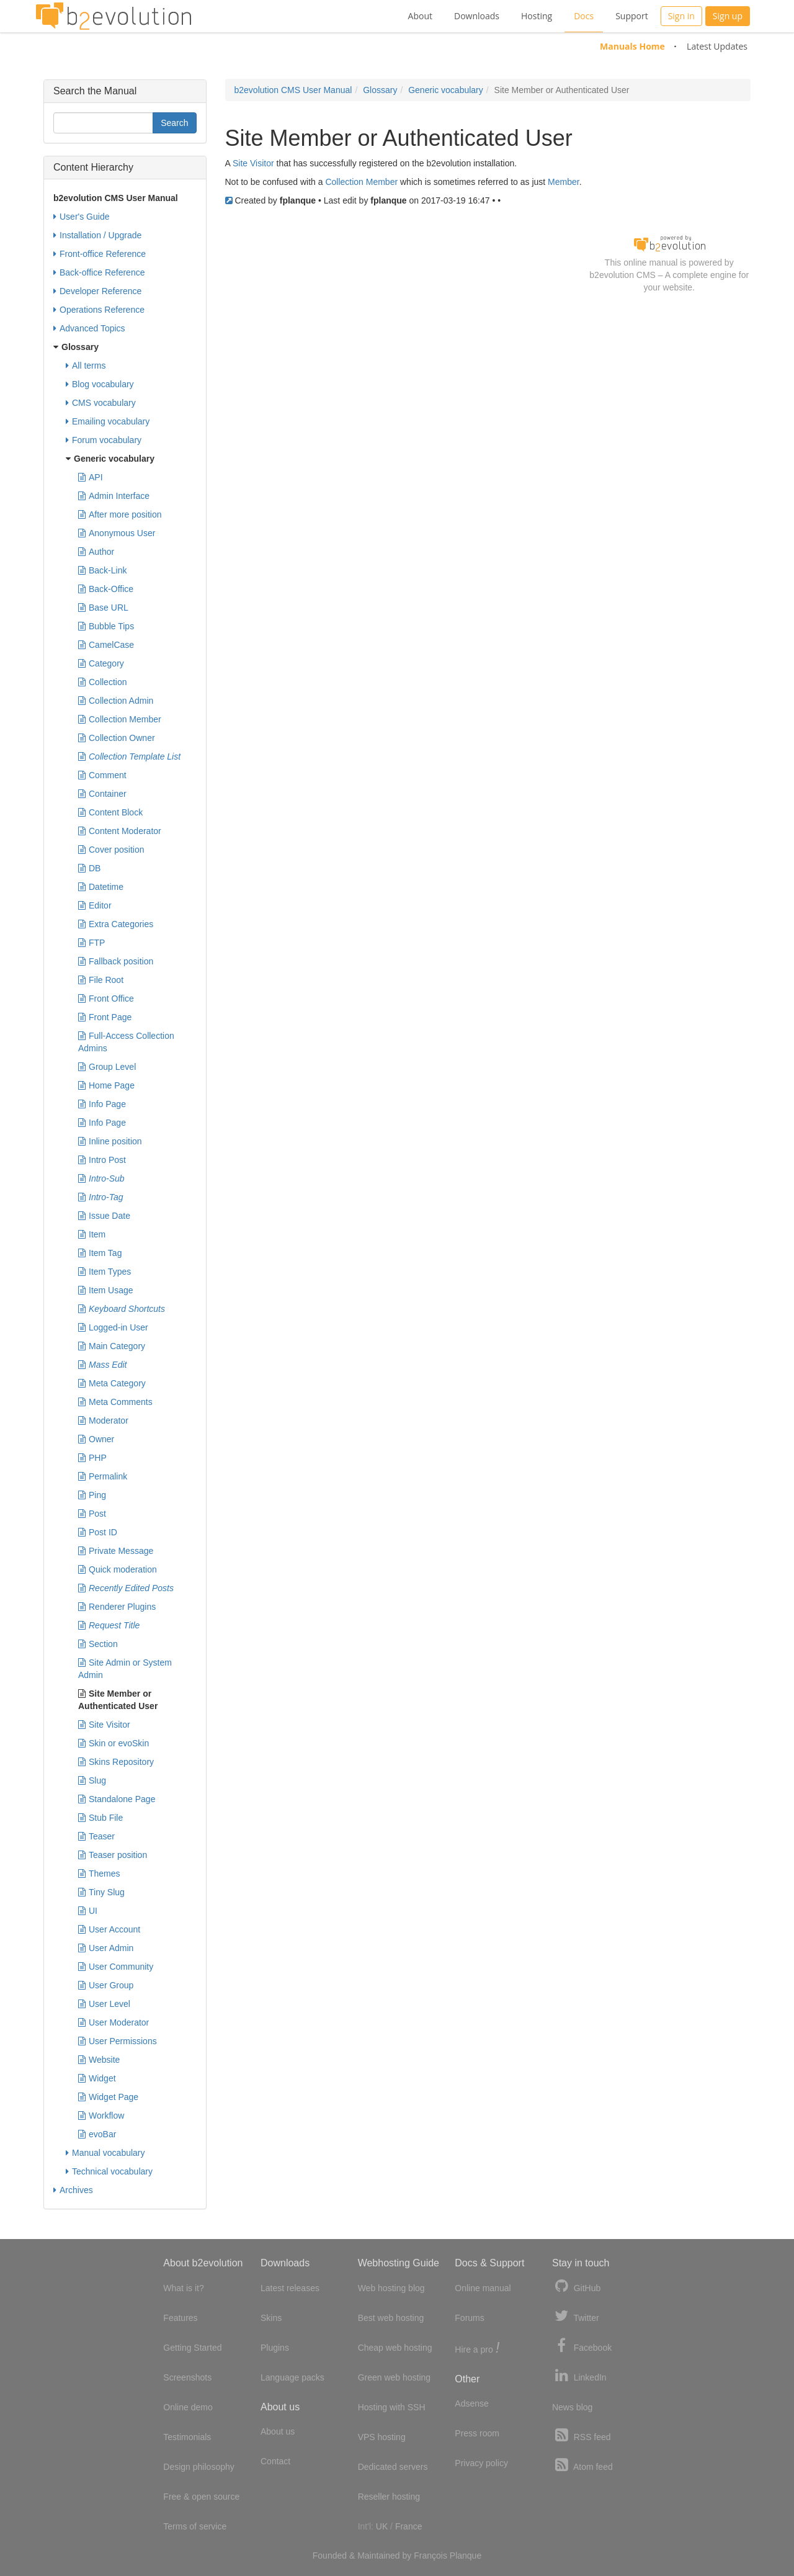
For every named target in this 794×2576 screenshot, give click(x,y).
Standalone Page (116, 1799)
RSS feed (581, 2435)
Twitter (575, 2316)
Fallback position (115, 961)
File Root (100, 980)
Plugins (275, 2348)
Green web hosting (394, 2377)
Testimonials (187, 2437)
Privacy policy (481, 2463)
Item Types (104, 1271)
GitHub (576, 2286)
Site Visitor (253, 163)
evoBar (97, 2134)
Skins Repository (116, 1762)
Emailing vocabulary (107, 421)
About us (278, 2431)
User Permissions (117, 2041)
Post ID (97, 1532)
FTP (91, 942)
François (430, 2555)
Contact (275, 2461)
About (420, 16)
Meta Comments (115, 1402)
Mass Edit (102, 1364)
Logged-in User (113, 1327)
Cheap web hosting (395, 2348)
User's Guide (81, 216)
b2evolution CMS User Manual (293, 90)
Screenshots (187, 2377)
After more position (120, 514)
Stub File (100, 1817)
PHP (92, 1458)
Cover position (111, 849)
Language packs (292, 2377)
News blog (572, 2407)
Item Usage (105, 1290)
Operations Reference (99, 309)
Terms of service (194, 2526)
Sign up (728, 16)
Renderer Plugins (117, 1606)
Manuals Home (632, 46)
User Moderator (113, 2022)
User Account (109, 1929)
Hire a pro (477, 2348)
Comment (102, 775)
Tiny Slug (101, 1892)
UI (87, 1911)
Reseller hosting (389, 2497)
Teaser (96, 1836)
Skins (271, 2318)
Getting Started (192, 2348)
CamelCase (106, 645)
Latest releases (290, 2288)
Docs (584, 16)
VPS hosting (382, 2437)
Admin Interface (113, 496)
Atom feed (582, 2465)
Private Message (115, 1551)
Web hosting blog (391, 2288)
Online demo (187, 2407)
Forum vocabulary (103, 440)
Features (180, 2318)
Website (99, 2059)
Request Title (109, 1625)
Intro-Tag (100, 1197)
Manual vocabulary (105, 2153)
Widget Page (108, 2097)
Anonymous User (116, 533)
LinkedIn (579, 2375)
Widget (97, 2078)
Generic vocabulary (445, 90)
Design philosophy (198, 2467)
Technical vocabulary (109, 2171)
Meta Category (112, 1383)
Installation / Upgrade (97, 235)
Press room (477, 2433)
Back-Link (102, 570)
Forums (469, 2318)
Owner (96, 1439)
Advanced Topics (89, 328)
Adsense (471, 2403)
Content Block (110, 812)
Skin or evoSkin (113, 1743)
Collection (102, 682)
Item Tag (100, 1253)
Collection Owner (116, 738)
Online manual (483, 2288)
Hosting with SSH (392, 2407)
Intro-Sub (101, 1178)
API (90, 477)
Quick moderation (117, 1569)
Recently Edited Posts (126, 1588)
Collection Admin (115, 700)
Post (92, 1513)
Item (91, 1234)
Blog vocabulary (100, 384)
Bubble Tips (106, 626)
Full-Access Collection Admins (126, 1041)
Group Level (107, 1067)
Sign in (681, 16)
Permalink (102, 1476)
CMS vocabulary (101, 403)
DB (89, 868)
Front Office (106, 998)
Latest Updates (717, 46)
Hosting (536, 16)
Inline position (110, 1141)
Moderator (103, 1420)
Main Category (111, 1346)
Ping (92, 1495)
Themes (99, 1873)
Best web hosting (391, 2318)
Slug (92, 1780)
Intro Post (102, 1160)
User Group (105, 1985)
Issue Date (104, 1215)
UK (382, 2526)
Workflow (101, 2115)
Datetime (100, 887)
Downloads (476, 16)
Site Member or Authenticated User (118, 1699)
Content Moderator (119, 831)
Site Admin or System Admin (125, 1668)
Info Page (102, 1104)
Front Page (105, 1017)
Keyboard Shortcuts (121, 1309)
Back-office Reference (99, 272)
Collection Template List (129, 756)
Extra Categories (115, 924)
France (408, 2526)
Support (631, 16)
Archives (73, 2190)
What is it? (183, 2288)
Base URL (103, 607)
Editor (95, 905)
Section (98, 1644)
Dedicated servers (393, 2467)
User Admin (105, 1948)
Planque (465, 2555)
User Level (104, 2004)
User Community (115, 1966)
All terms (85, 365)
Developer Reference (97, 291)
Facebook (582, 2346)
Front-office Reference (99, 254)
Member (563, 182)
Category (101, 663)
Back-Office (105, 589)
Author (96, 551)
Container (102, 794)
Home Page (106, 1085)
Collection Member (361, 182)
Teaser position (112, 1855)
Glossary (380, 90)
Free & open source (201, 2497)
